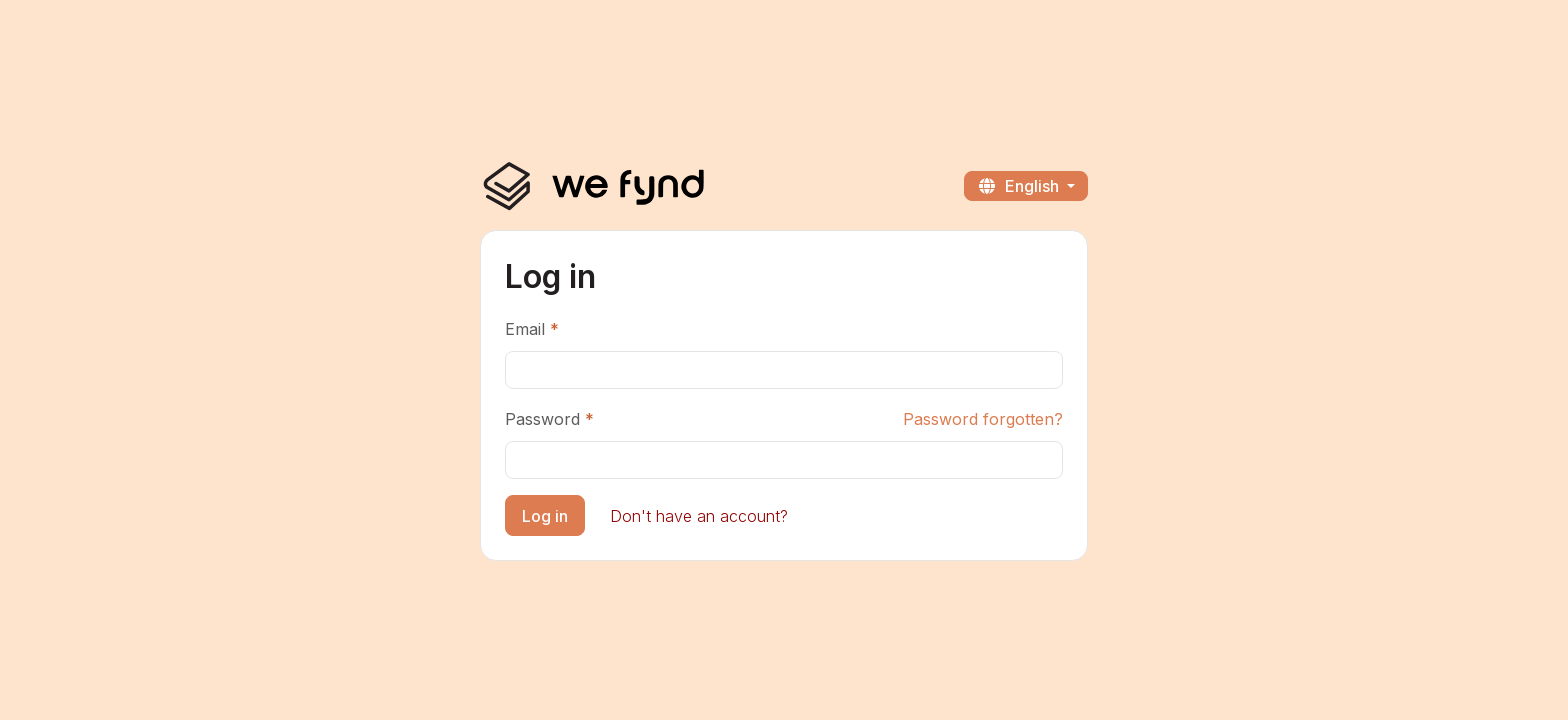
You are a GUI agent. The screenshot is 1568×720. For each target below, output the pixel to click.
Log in (545, 516)
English (1020, 186)
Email (525, 329)
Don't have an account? (699, 516)
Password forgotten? (983, 419)
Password (542, 419)
